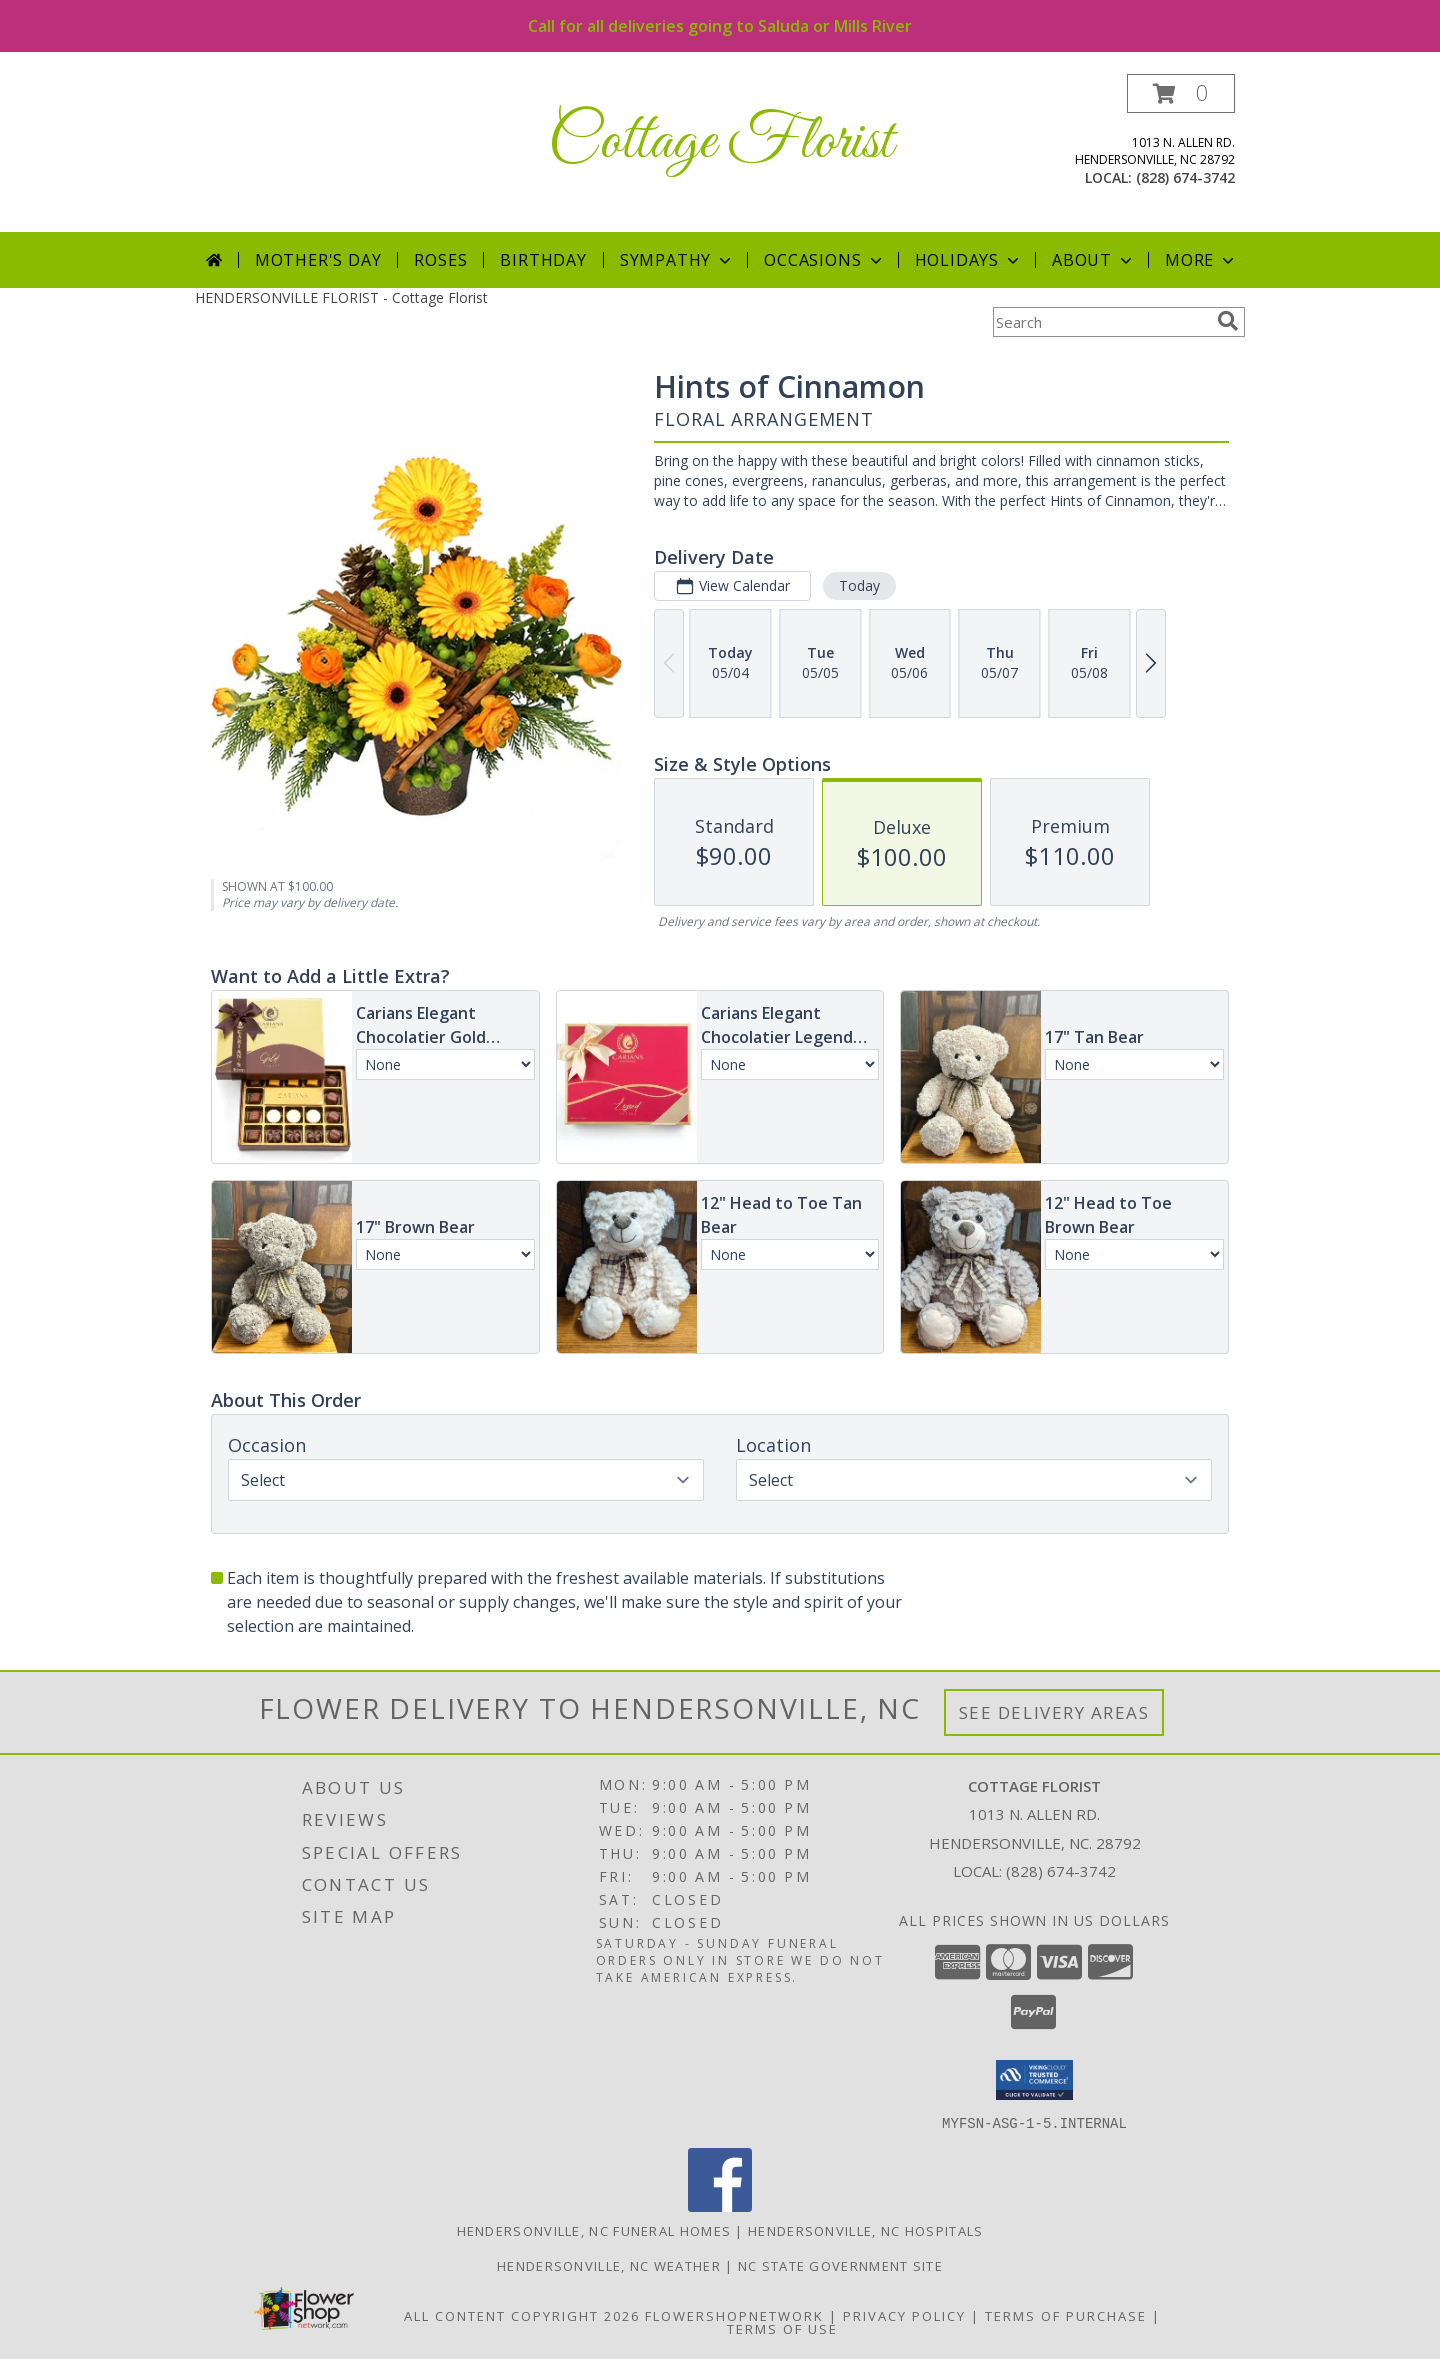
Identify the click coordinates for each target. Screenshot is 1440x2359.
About (1094, 260)
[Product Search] (1101, 322)
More (1201, 260)
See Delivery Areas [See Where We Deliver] (1054, 1712)
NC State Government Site (840, 2265)
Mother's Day (318, 260)
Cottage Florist (720, 142)
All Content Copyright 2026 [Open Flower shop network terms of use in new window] (522, 2315)
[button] (1181, 93)
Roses (440, 260)
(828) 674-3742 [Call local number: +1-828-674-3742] (1185, 177)
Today (859, 585)
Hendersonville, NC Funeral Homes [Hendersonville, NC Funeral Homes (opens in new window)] (594, 2230)
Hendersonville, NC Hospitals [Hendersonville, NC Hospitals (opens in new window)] (865, 2230)
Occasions (824, 260)
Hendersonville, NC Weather (609, 2265)
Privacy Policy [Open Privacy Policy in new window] (904, 2315)
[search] (1228, 321)
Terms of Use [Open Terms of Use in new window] (782, 2328)
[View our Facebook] (720, 2205)
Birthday (543, 260)
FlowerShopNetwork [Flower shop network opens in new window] (734, 2315)
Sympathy (677, 260)
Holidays (969, 260)
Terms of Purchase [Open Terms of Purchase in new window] (1066, 2315)
